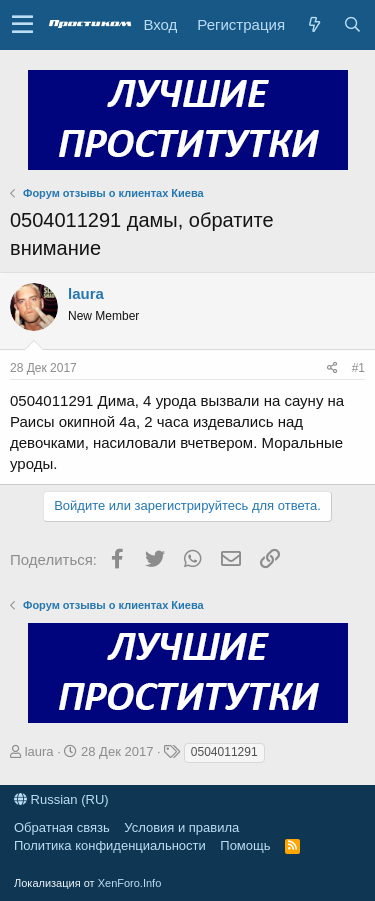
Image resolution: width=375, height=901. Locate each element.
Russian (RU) (61, 799)
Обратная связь (62, 827)
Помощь (245, 845)
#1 (358, 368)
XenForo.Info (130, 883)
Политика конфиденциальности (110, 845)
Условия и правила (181, 827)
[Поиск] (352, 24)
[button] (22, 25)
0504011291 (224, 752)
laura (86, 293)
